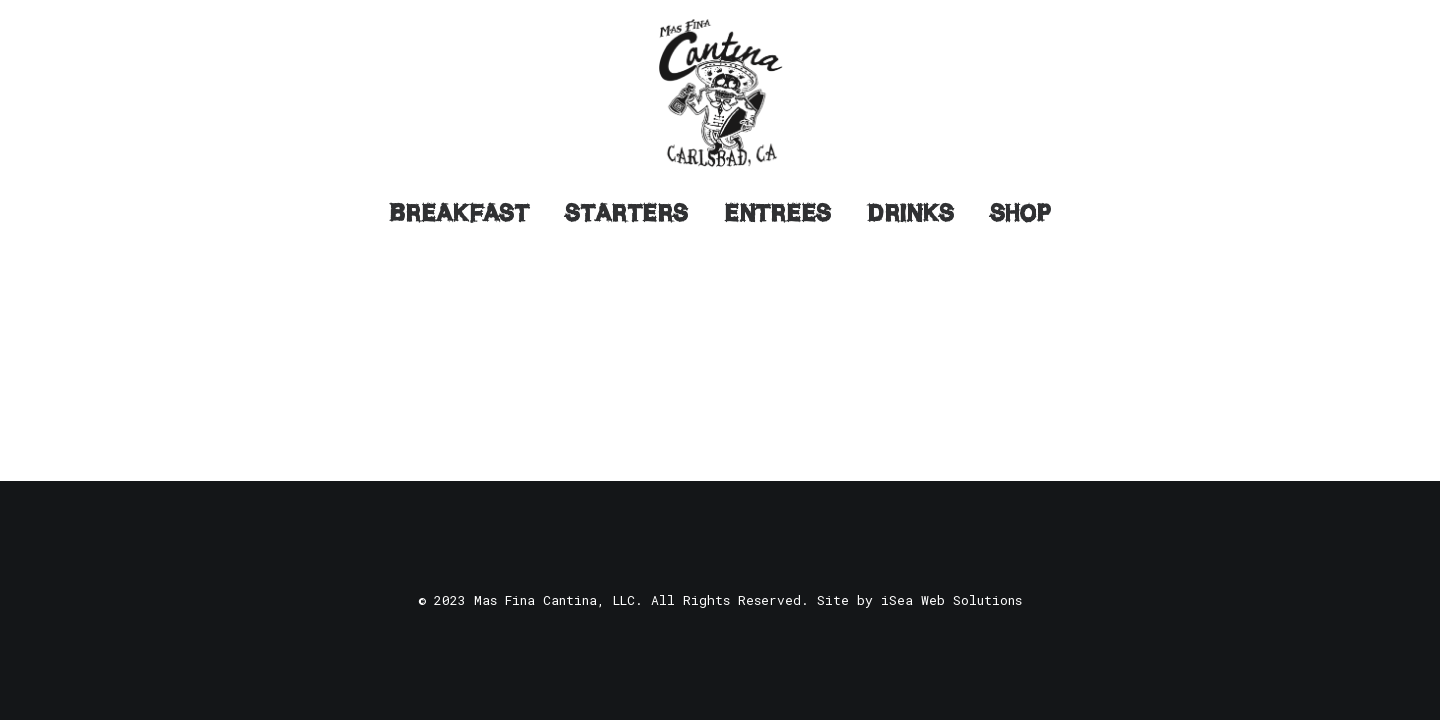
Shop (1020, 213)
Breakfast (459, 213)
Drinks (910, 213)
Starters (626, 213)
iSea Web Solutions (951, 600)
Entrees (777, 213)
